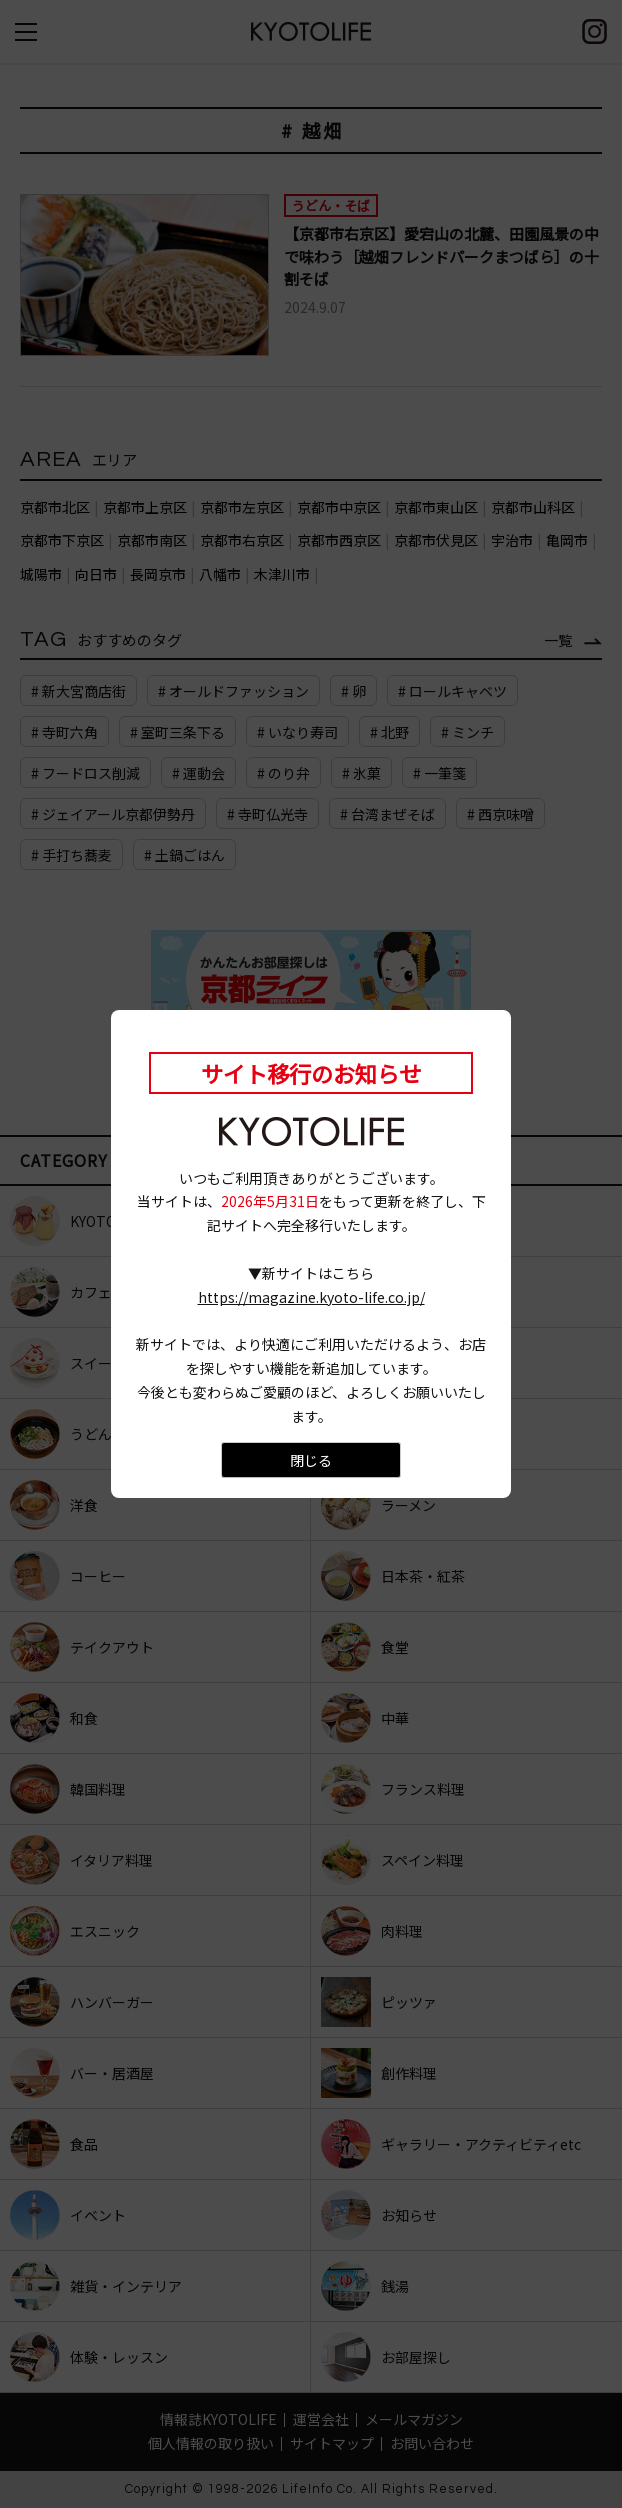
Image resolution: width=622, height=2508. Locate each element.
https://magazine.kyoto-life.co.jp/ (311, 1297)
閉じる (311, 1460)
